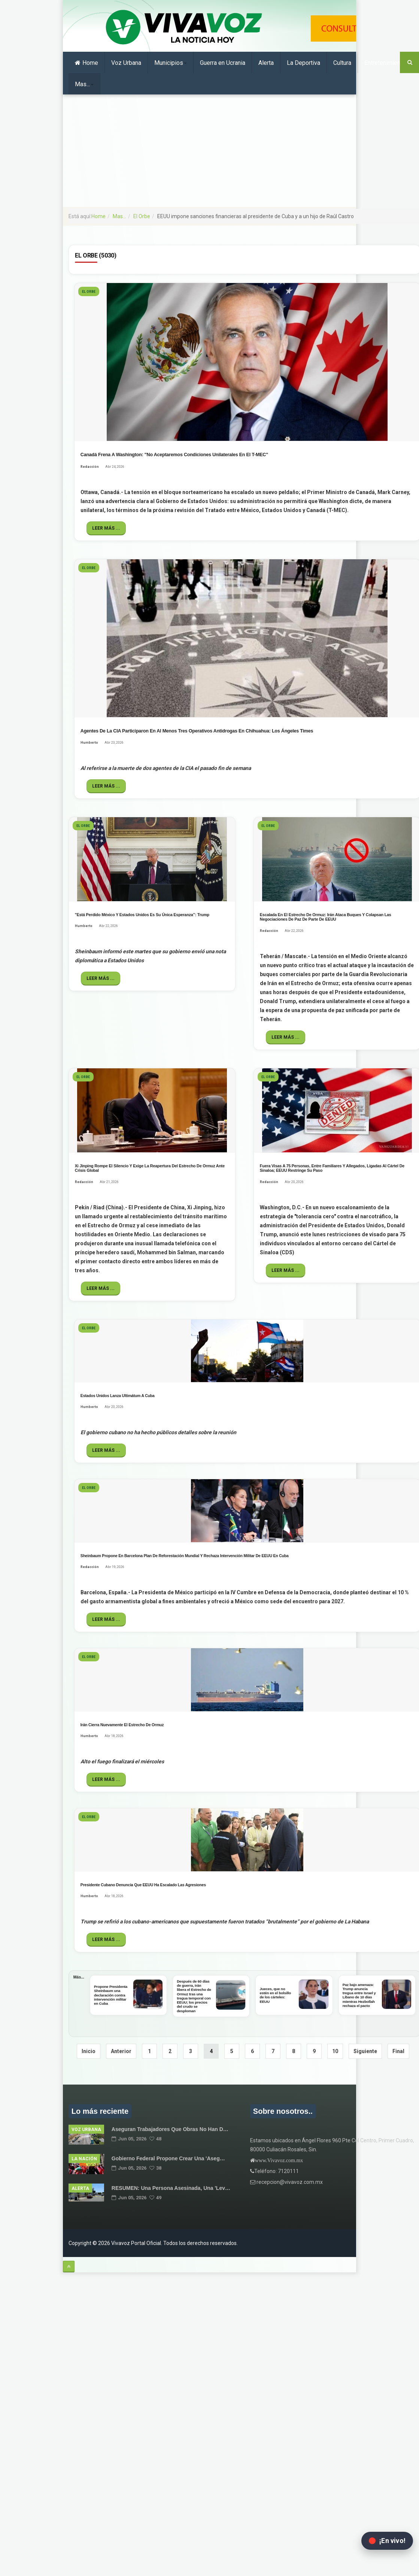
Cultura (342, 62)
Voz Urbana (126, 62)
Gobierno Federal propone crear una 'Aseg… (168, 2158)
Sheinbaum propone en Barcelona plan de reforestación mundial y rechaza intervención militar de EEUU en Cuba (185, 1555)
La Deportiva (303, 62)
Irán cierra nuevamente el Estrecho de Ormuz (122, 1724)
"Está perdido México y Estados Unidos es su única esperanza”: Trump (142, 914)
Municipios (170, 62)
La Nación (84, 2158)
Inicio (88, 2051)
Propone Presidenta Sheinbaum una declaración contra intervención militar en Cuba (110, 1994)
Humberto (89, 742)
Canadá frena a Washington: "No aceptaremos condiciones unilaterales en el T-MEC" (174, 454)
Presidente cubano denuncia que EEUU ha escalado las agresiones (143, 1885)
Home (86, 62)
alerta (80, 2188)
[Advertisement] (209, 150)
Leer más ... (106, 528)
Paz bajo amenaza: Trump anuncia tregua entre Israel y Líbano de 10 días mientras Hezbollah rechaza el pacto (359, 1995)
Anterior (121, 2051)
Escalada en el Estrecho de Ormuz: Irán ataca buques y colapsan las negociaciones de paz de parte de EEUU (325, 916)
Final (398, 2051)
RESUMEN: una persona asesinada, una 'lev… (171, 2188)
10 (335, 2051)
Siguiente (365, 2051)
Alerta (266, 62)
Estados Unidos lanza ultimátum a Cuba (118, 1395)
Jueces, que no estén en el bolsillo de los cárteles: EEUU (275, 1995)
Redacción (90, 467)
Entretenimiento (385, 62)
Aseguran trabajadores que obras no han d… (170, 2129)
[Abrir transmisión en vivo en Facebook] (387, 2541)
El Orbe (141, 216)
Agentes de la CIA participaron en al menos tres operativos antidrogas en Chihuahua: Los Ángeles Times (197, 731)
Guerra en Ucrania (222, 62)
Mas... (84, 84)
